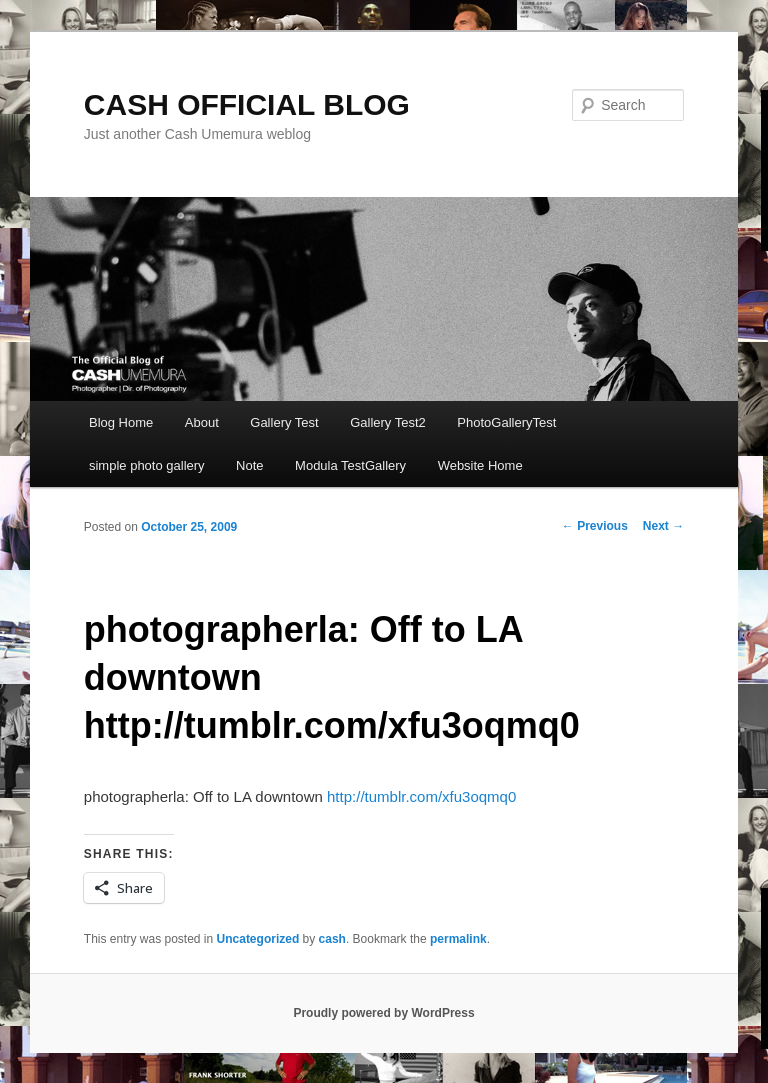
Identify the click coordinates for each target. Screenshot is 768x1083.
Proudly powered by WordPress (383, 1013)
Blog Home (121, 422)
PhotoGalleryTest (506, 422)
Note (249, 465)
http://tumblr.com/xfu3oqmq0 (421, 796)
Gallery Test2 (388, 422)
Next (663, 526)
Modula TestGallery (350, 465)
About (202, 422)
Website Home (480, 465)
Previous (595, 526)
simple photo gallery (147, 465)
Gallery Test (284, 422)
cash (332, 939)
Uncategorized (258, 939)
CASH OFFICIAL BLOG (247, 104)
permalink (458, 939)
